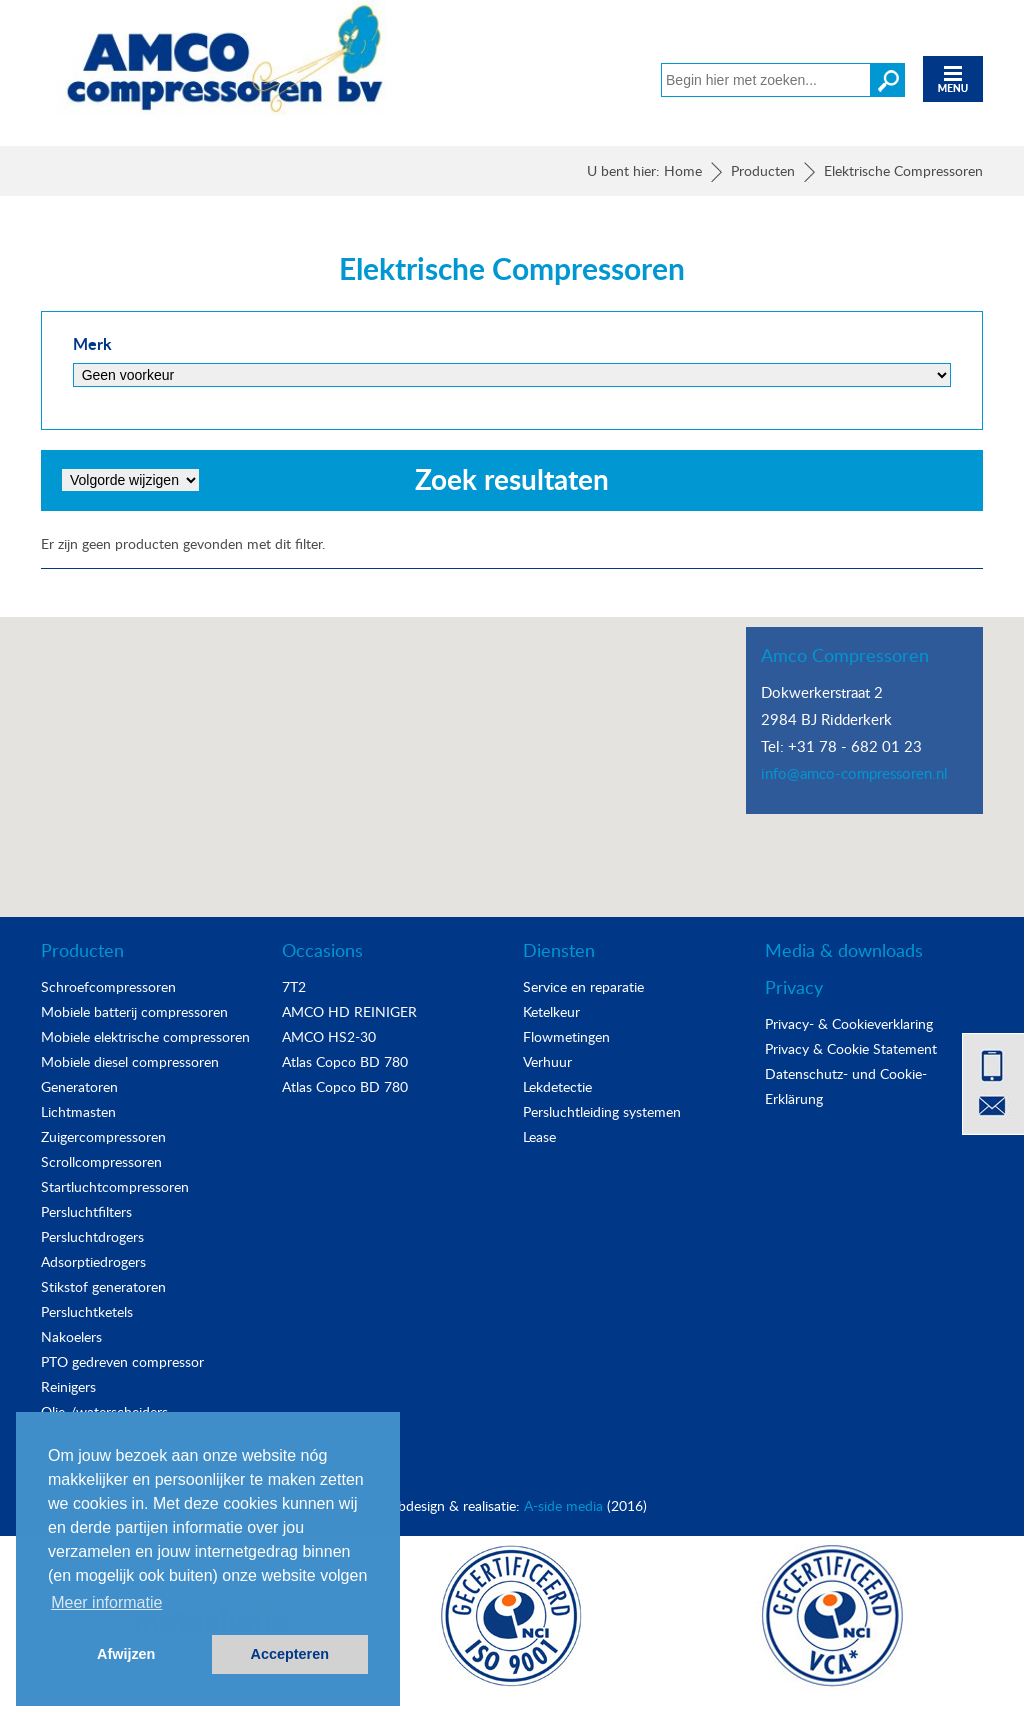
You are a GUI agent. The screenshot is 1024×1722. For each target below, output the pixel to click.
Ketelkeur (551, 1011)
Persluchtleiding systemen (602, 1111)
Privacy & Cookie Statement (851, 1048)
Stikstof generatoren (103, 1286)
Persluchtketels (87, 1311)
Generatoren (79, 1086)
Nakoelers (71, 1336)
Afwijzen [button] (126, 1654)
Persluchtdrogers (92, 1236)
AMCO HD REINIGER (349, 1011)
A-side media (563, 1505)
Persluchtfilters (86, 1211)
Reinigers (68, 1386)
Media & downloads (844, 950)
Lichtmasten (78, 1111)
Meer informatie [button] (106, 1602)
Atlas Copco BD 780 (345, 1061)
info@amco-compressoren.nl (854, 773)
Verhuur (547, 1061)
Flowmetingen (566, 1036)
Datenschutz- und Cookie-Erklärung (846, 1086)
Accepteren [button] (290, 1654)
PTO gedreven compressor (122, 1361)
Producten (82, 950)
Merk (92, 343)
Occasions (322, 950)
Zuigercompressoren (103, 1136)
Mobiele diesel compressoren (130, 1061)
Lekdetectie (557, 1086)
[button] (512, 748)
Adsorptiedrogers (93, 1261)
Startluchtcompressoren (115, 1186)
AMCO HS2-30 (329, 1036)
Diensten (559, 950)
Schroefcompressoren (108, 986)
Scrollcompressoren (101, 1161)
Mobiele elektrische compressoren (145, 1036)
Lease (539, 1136)
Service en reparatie (583, 986)
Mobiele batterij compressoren (134, 1011)
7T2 (294, 986)
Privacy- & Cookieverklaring (849, 1023)
